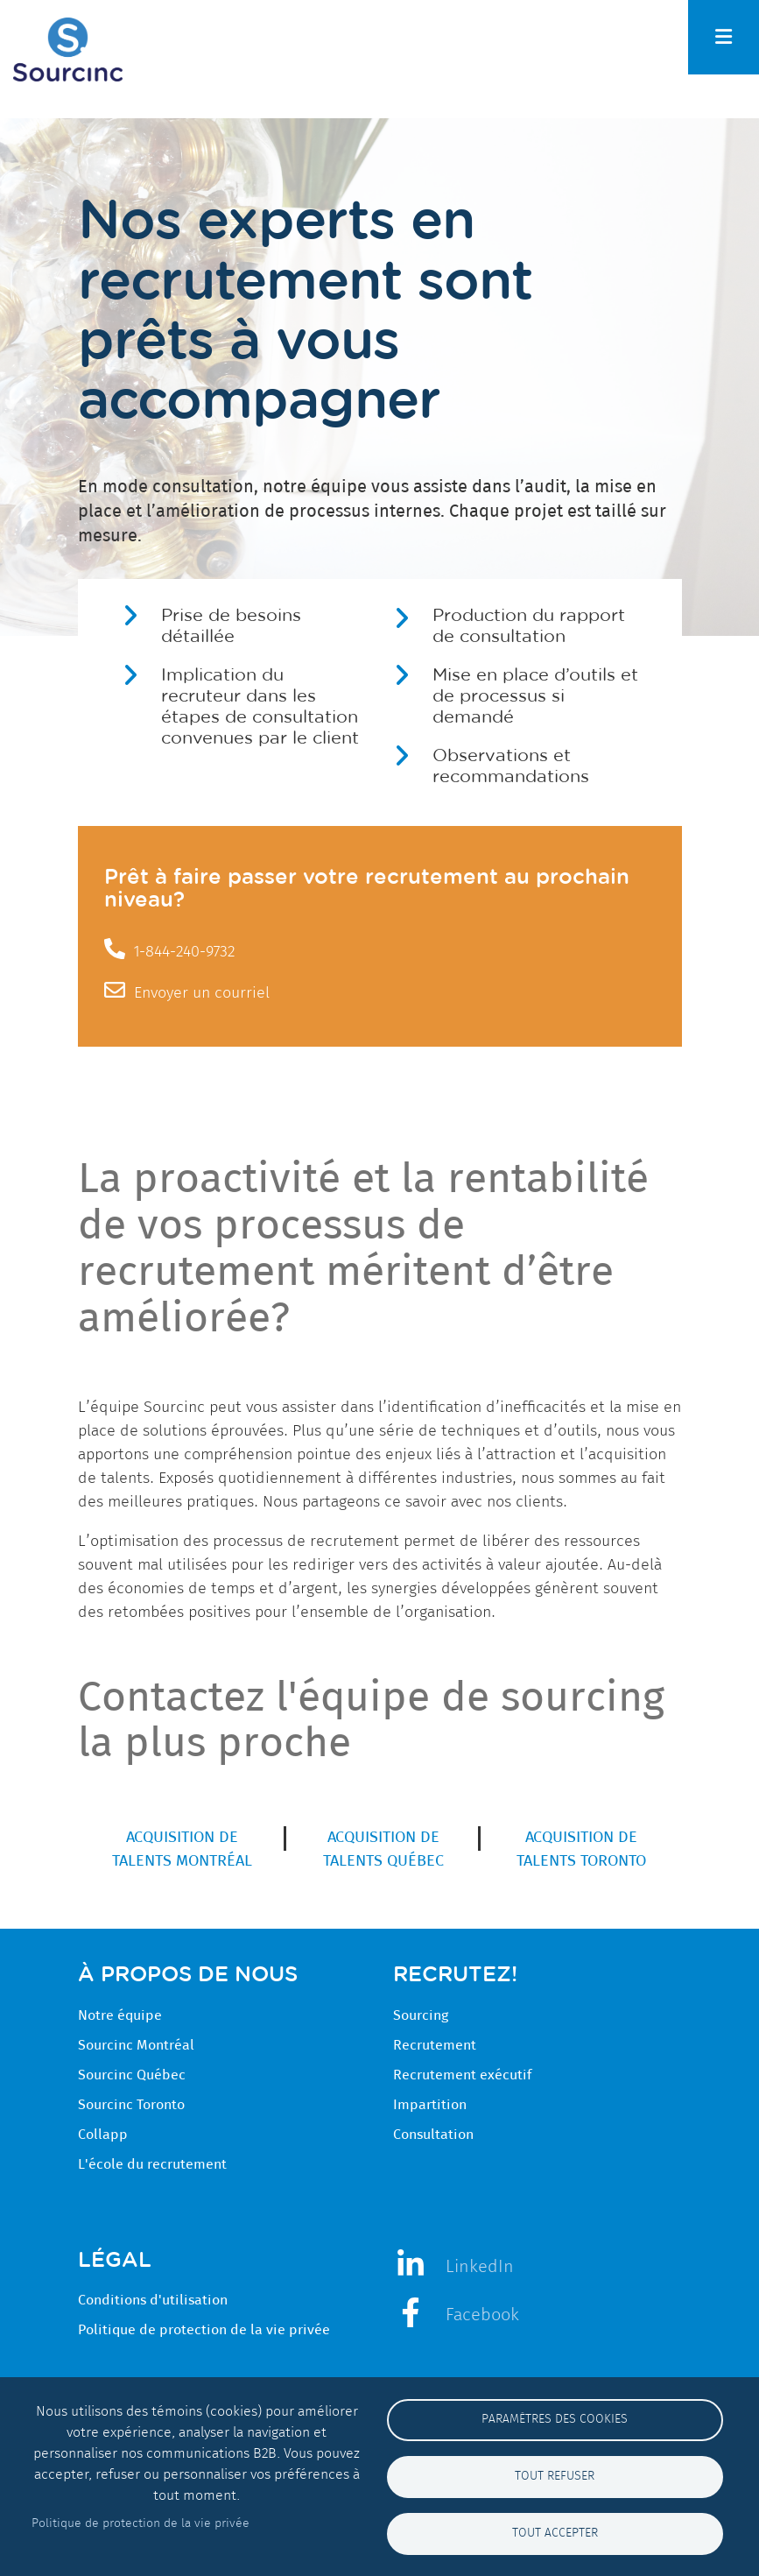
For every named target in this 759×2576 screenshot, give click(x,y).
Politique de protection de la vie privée (204, 2330)
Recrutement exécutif (462, 2075)
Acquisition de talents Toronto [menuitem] (581, 1849)
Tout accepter (555, 2532)
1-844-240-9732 (184, 951)
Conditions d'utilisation (153, 2300)
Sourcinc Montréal (136, 2045)
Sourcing (420, 2015)
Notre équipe (120, 2015)
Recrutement (434, 2045)
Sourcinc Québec (132, 2075)
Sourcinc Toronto (131, 2105)
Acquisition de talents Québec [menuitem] (383, 1849)
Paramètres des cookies (554, 2418)
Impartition (430, 2105)
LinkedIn (480, 2265)
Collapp (103, 2135)
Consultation (433, 2135)
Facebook (482, 2314)
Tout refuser (554, 2475)
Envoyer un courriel (202, 992)
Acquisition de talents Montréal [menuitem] (182, 1849)
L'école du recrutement (152, 2164)
